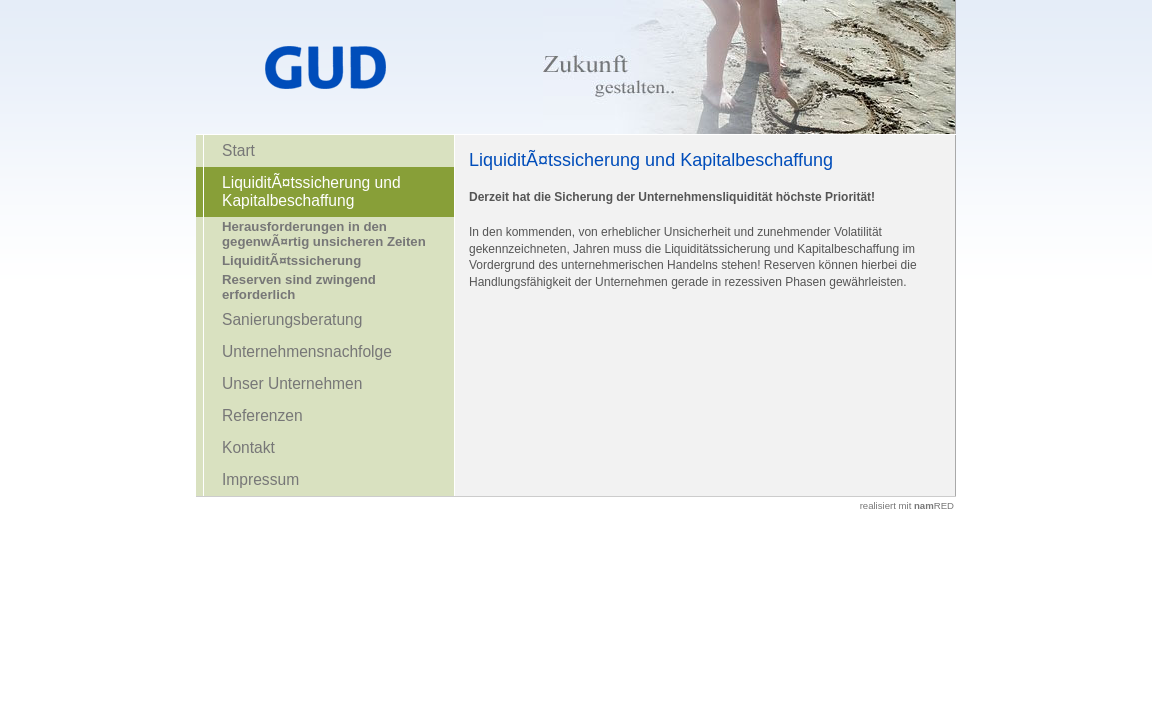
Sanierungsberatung (292, 319)
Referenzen (262, 415)
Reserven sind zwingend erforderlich (299, 287)
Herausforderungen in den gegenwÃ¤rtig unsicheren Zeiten (324, 234)
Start (238, 150)
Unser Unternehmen (292, 383)
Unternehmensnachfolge (307, 351)
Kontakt (248, 447)
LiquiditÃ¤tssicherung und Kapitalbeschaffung (311, 191)
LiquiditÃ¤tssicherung (291, 260)
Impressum (260, 479)
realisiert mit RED (907, 505)
